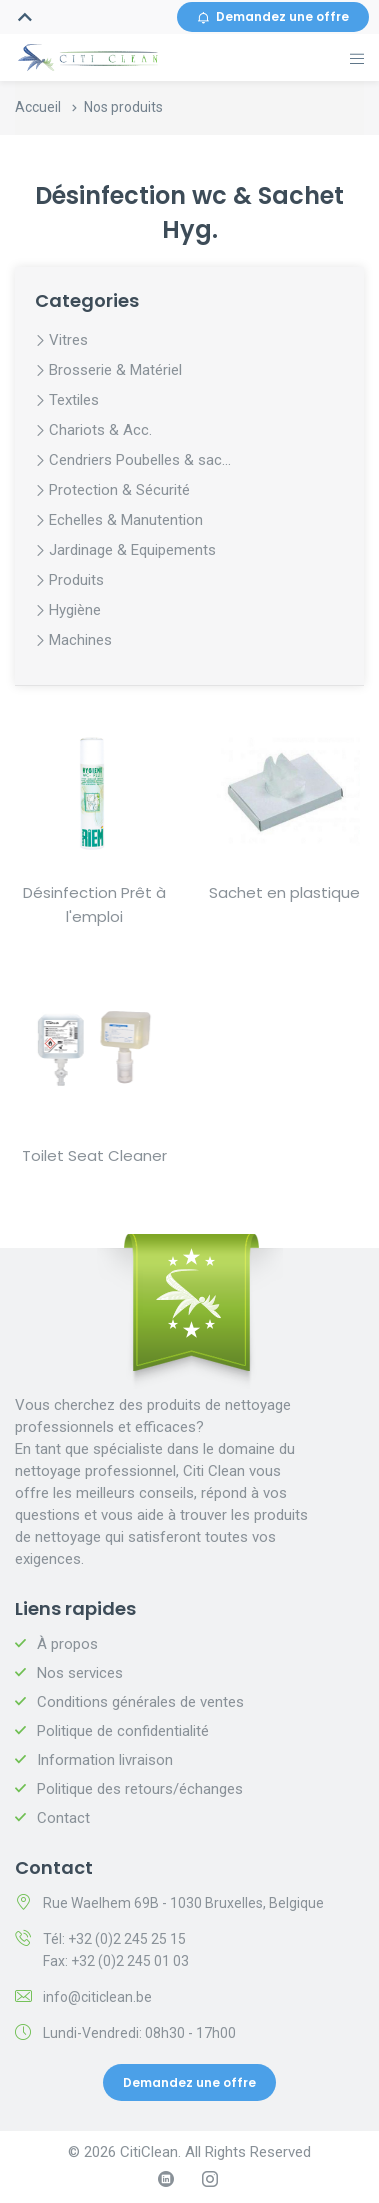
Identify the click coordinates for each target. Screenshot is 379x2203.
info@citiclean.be (97, 1997)
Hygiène (75, 610)
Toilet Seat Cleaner (94, 1155)
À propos (67, 1644)
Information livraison (105, 1760)
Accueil (38, 107)
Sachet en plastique (284, 892)
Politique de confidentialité (123, 1731)
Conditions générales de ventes (140, 1702)
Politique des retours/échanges (140, 1789)
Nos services (80, 1673)
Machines (80, 640)
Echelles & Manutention (126, 520)
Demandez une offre (273, 16)
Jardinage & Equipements (132, 550)
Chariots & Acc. (100, 430)
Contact (63, 1818)
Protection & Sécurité (119, 490)
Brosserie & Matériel (115, 370)
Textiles (74, 400)
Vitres (68, 340)
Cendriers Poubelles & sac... (140, 460)
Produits (76, 580)
